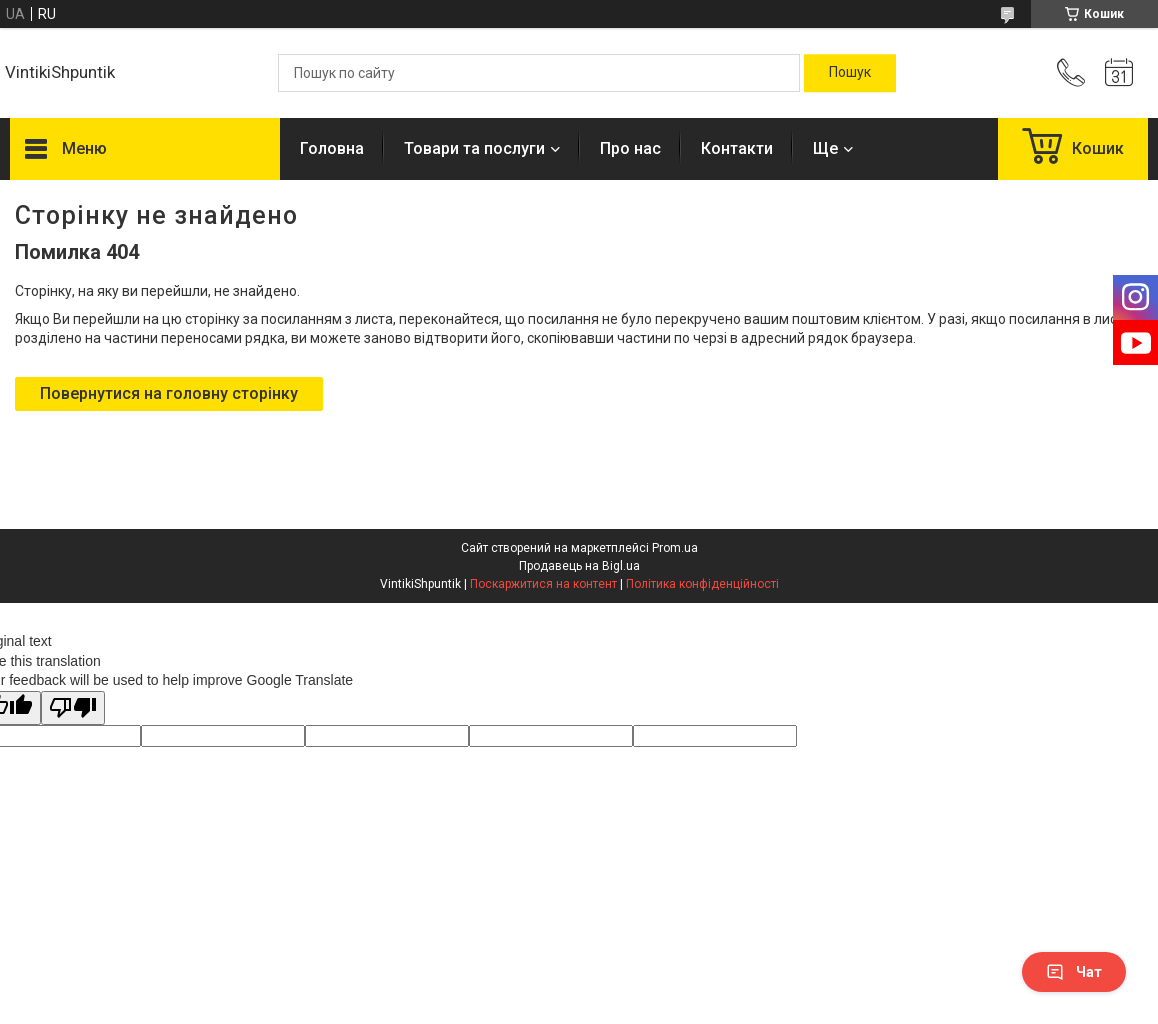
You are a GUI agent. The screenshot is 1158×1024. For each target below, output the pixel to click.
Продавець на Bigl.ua (579, 566)
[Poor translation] (73, 708)
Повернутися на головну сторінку (169, 393)
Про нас (630, 148)
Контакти (737, 148)
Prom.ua (675, 548)
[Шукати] (850, 73)
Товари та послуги (474, 148)
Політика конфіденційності (702, 584)
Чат (1074, 972)
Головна (332, 148)
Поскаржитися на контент (543, 584)
